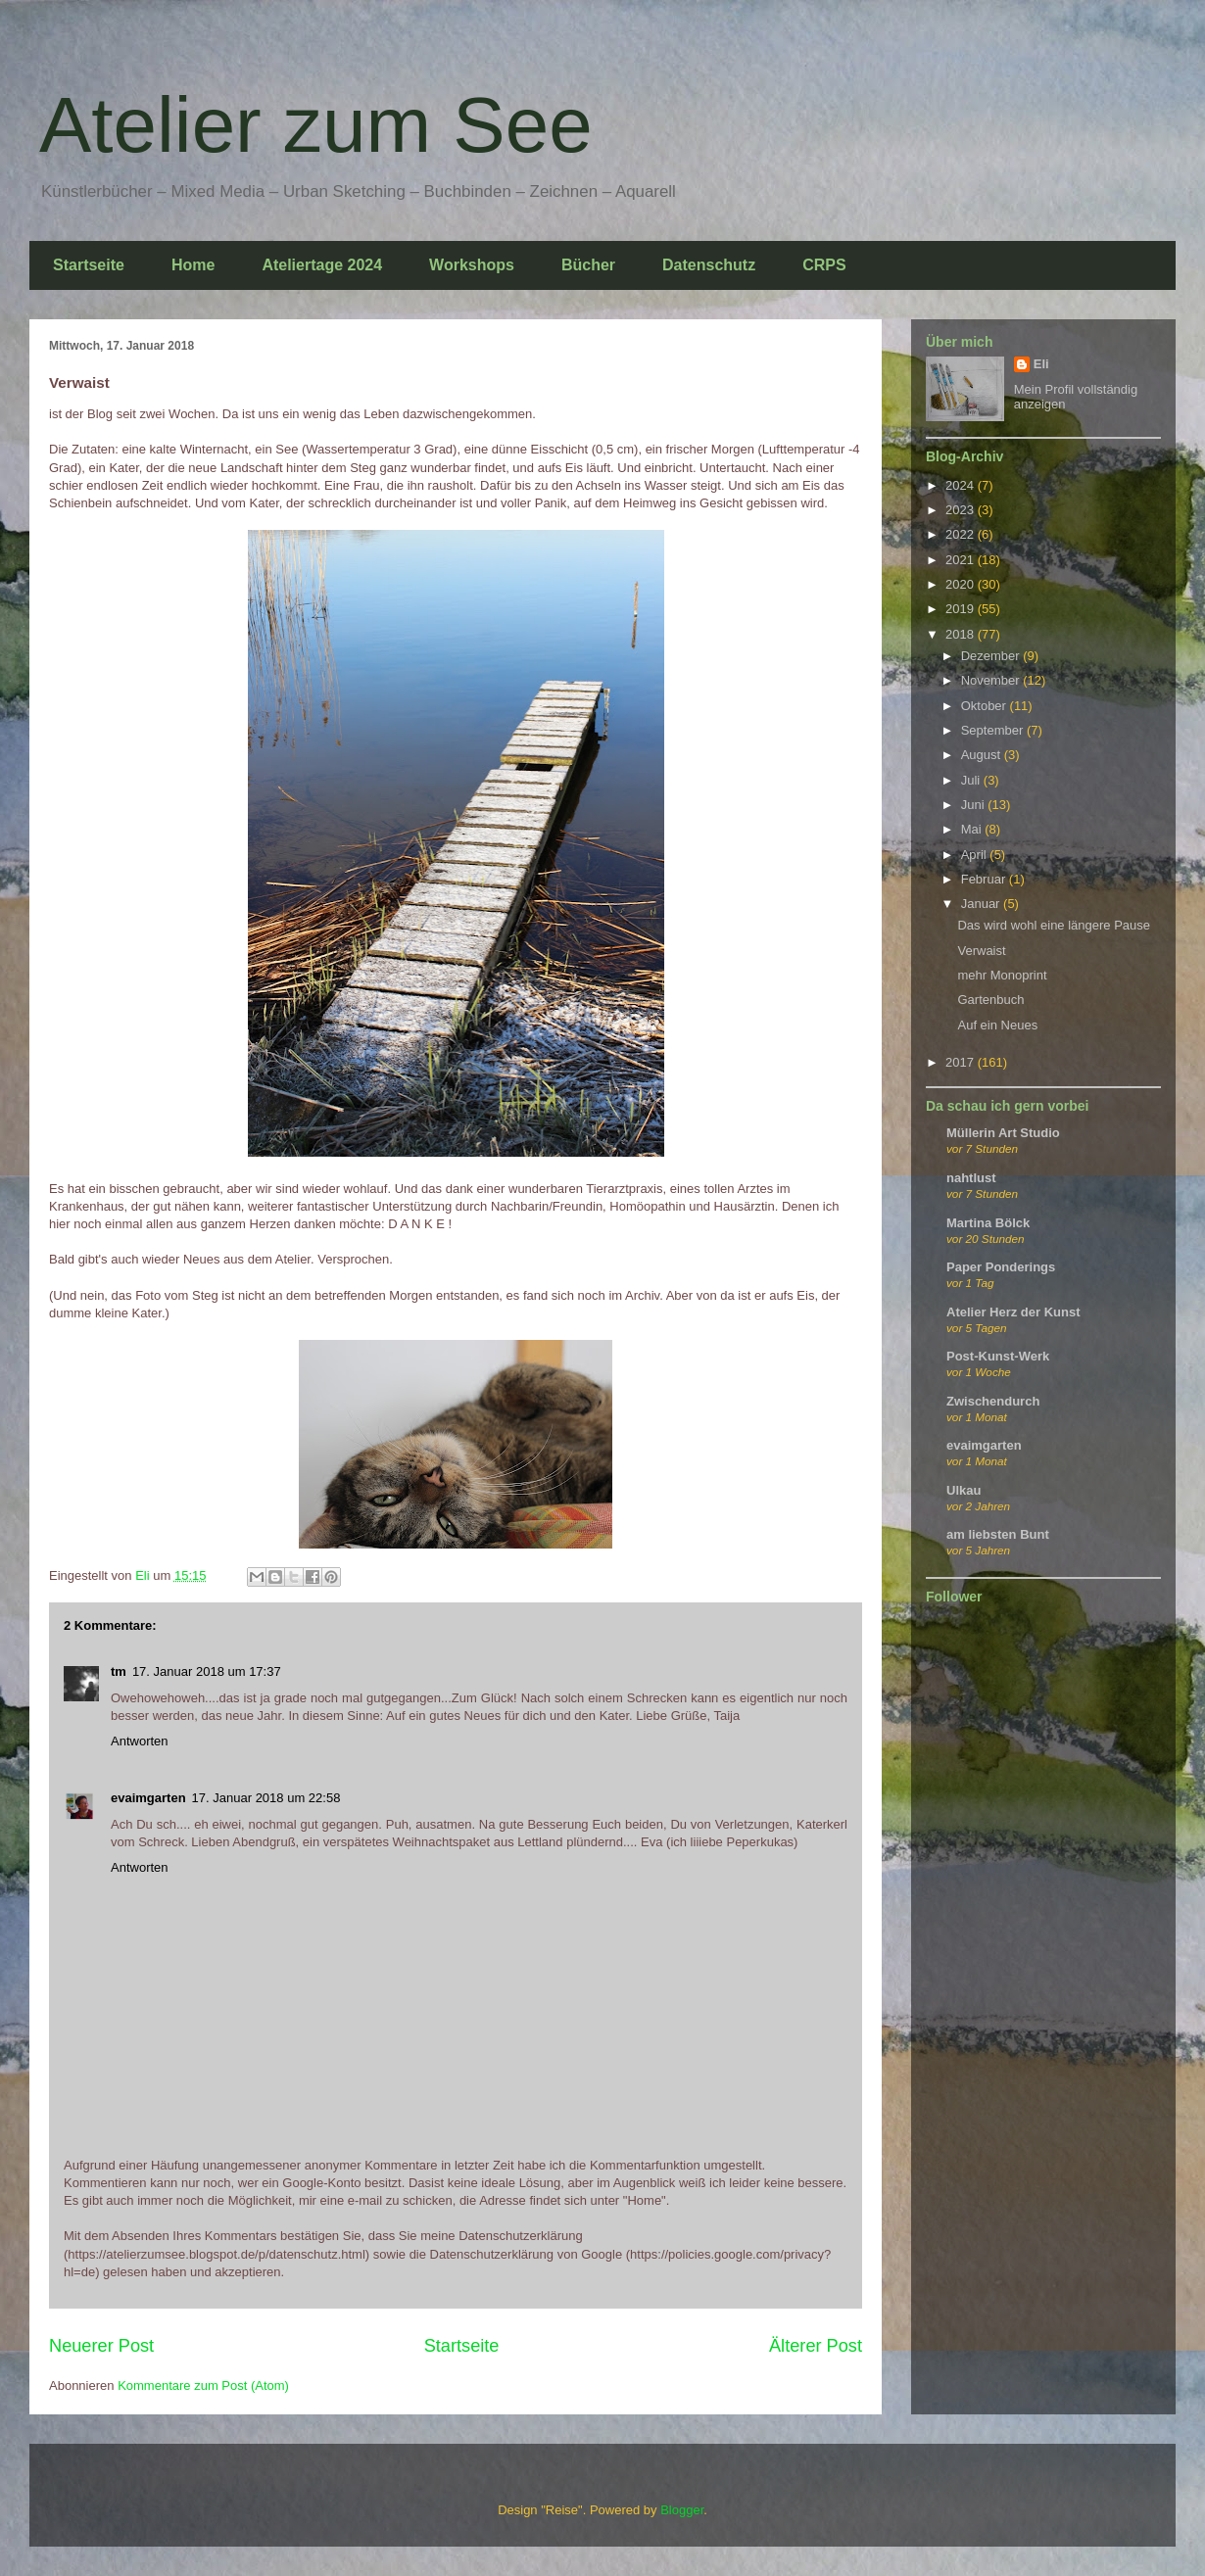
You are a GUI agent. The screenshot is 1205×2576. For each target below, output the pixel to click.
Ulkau (963, 1490)
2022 (961, 534)
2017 (961, 1062)
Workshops (471, 265)
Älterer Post (815, 2346)
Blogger (681, 2510)
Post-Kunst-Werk (997, 1356)
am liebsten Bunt (997, 1534)
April (975, 854)
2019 (961, 608)
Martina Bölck (988, 1223)
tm (118, 1671)
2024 (961, 485)
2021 (961, 559)
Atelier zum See (316, 124)
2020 (961, 584)
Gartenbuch (990, 999)
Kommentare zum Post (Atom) (203, 2385)
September (994, 730)
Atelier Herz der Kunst (1013, 1312)
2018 (961, 634)
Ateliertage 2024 (322, 265)
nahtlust (971, 1177)
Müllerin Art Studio (1003, 1132)
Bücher (588, 265)
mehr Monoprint (1001, 975)
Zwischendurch (992, 1401)
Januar (982, 903)
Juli (972, 780)
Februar (985, 879)
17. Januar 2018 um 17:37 (206, 1671)
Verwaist (981, 950)
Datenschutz (708, 265)
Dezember (992, 655)
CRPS (823, 265)
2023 (961, 509)
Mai (973, 829)
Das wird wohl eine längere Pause (1053, 925)
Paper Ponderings (1000, 1267)
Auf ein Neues (997, 1025)
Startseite (88, 265)
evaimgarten (148, 1797)
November (992, 680)
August (982, 754)
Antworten (140, 1741)
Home (193, 265)
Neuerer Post (101, 2346)
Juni (974, 804)
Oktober (985, 705)
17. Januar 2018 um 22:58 (266, 1797)
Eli (1041, 364)
